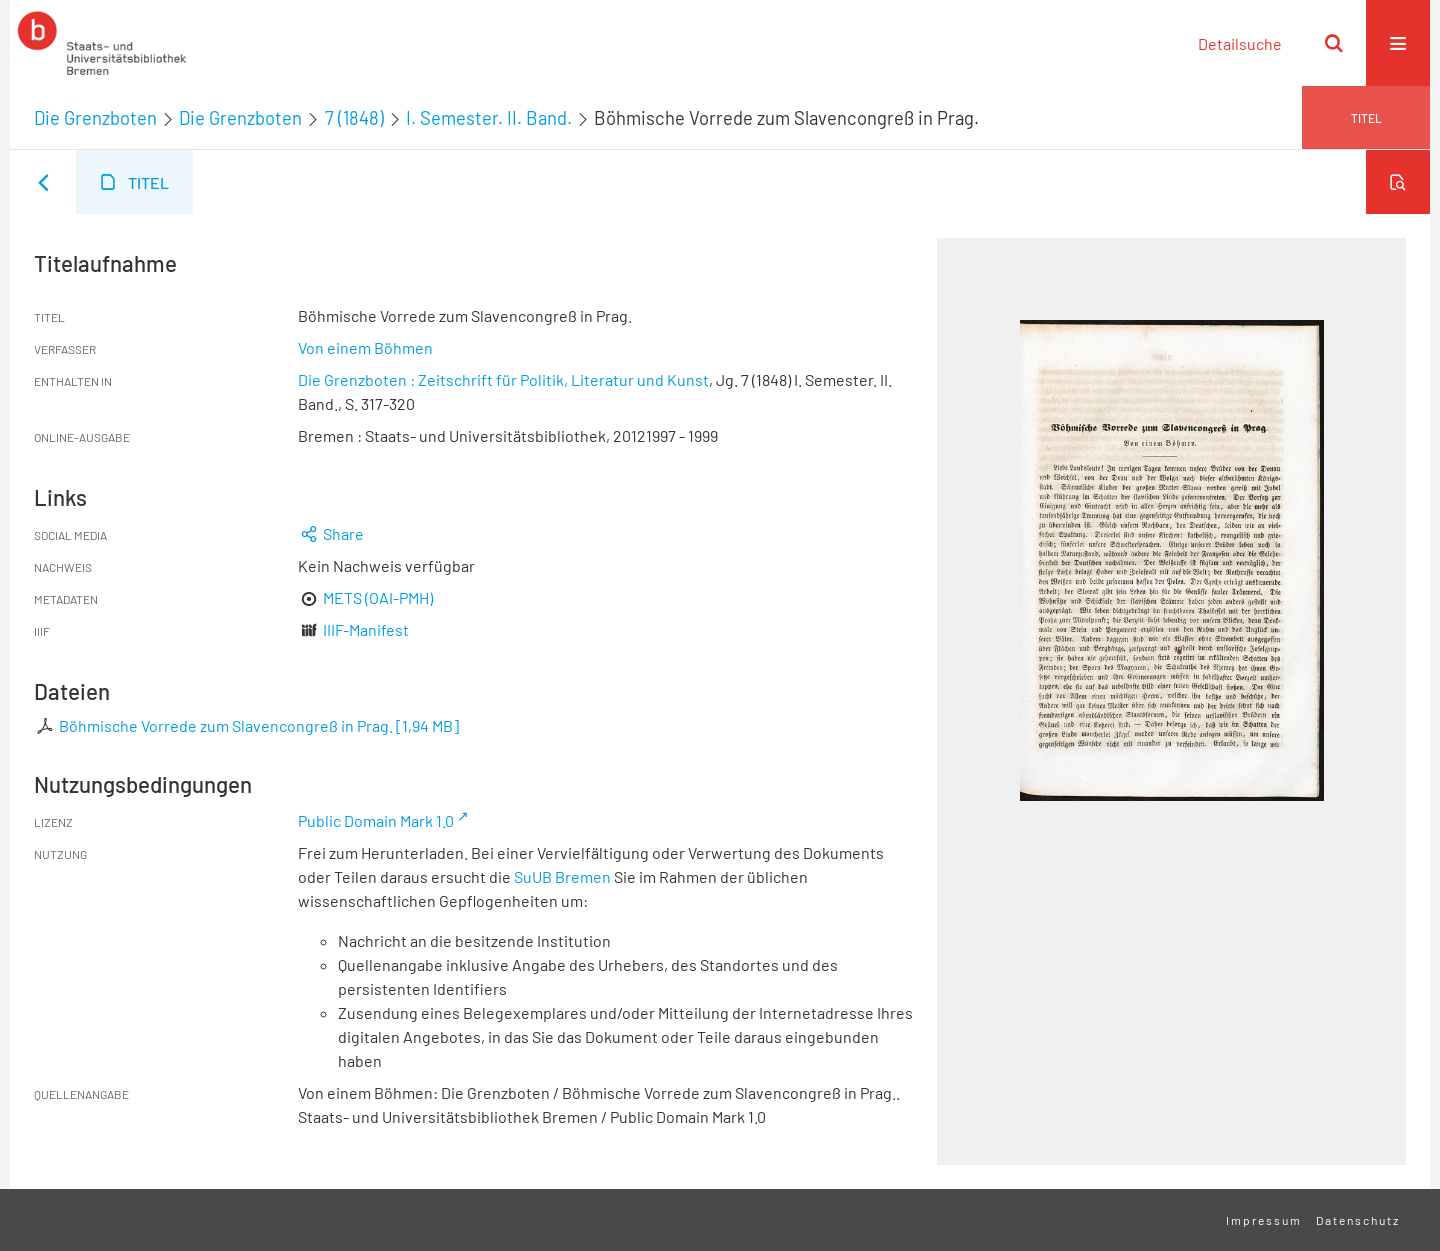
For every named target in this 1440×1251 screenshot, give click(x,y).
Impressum (1264, 1220)
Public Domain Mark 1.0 (376, 820)
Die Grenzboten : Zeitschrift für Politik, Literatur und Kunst (503, 379)
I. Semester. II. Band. (489, 118)
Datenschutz (1358, 1220)
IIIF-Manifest (366, 629)
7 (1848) (354, 118)
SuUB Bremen (562, 876)
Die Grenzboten (95, 118)
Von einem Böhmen (365, 347)
